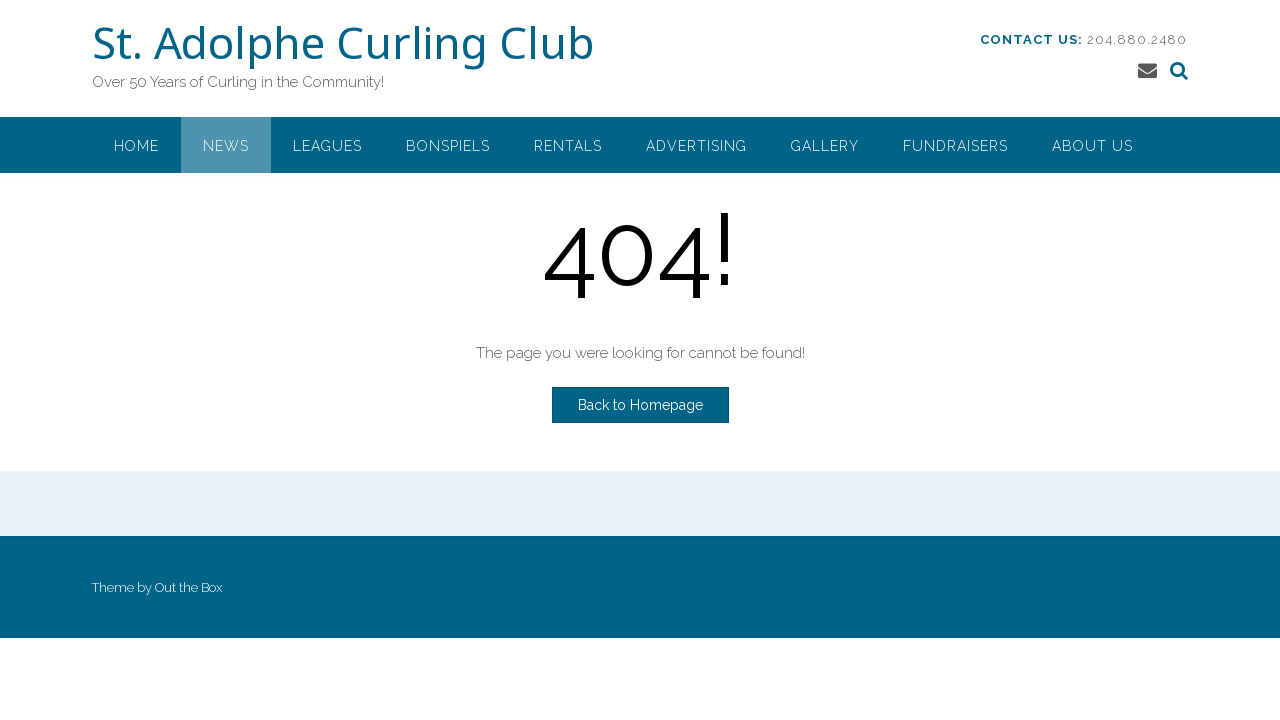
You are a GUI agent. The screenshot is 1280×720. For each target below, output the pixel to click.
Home (136, 146)
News (226, 146)
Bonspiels (448, 146)
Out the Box (188, 587)
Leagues (327, 146)
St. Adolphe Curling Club (343, 47)
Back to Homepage (640, 405)
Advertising (696, 146)
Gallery (825, 146)
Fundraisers (955, 146)
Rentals (568, 146)
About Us (1092, 146)
